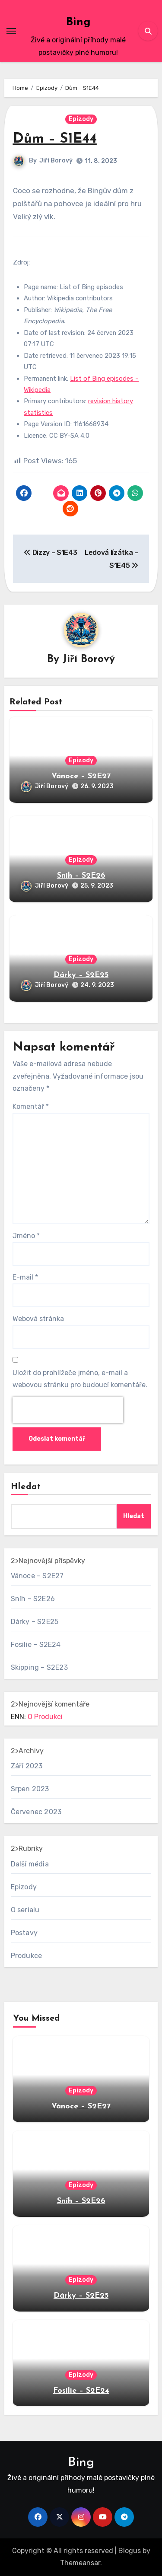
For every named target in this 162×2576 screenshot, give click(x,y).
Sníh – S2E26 (81, 876)
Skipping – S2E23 (39, 1667)
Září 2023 (27, 1766)
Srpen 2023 (30, 1789)
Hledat (26, 1487)
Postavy (24, 1933)
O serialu (25, 1910)
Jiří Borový (56, 160)
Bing (78, 22)
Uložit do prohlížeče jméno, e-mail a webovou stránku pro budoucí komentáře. (80, 1379)
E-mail (25, 1277)
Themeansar (80, 2563)
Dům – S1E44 (55, 139)
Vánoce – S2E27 (81, 776)
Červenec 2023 (36, 1812)
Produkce (26, 1956)
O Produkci (45, 1717)
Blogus (129, 2551)
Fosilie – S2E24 (36, 1644)
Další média (30, 1864)
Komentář (31, 1106)
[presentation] (68, 1410)
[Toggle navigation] (11, 31)
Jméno (26, 1236)
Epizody (81, 119)
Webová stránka (38, 1319)
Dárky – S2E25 (81, 975)
